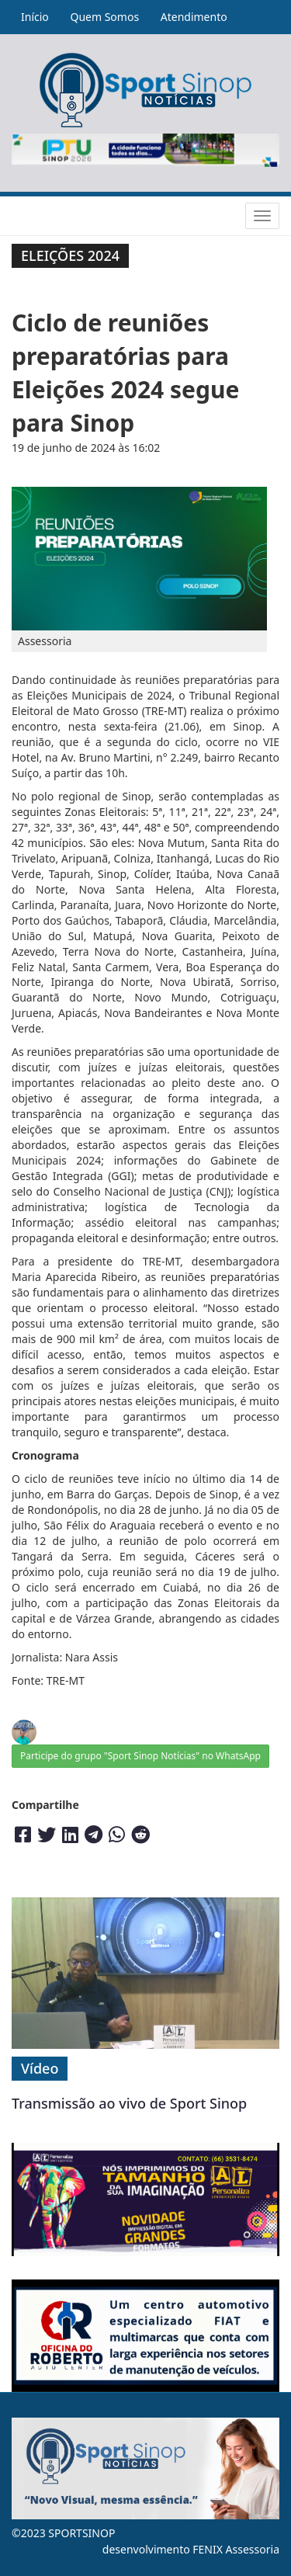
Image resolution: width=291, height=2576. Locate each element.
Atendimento (194, 16)
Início (35, 16)
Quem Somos (104, 16)
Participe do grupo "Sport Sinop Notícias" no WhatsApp (140, 1755)
